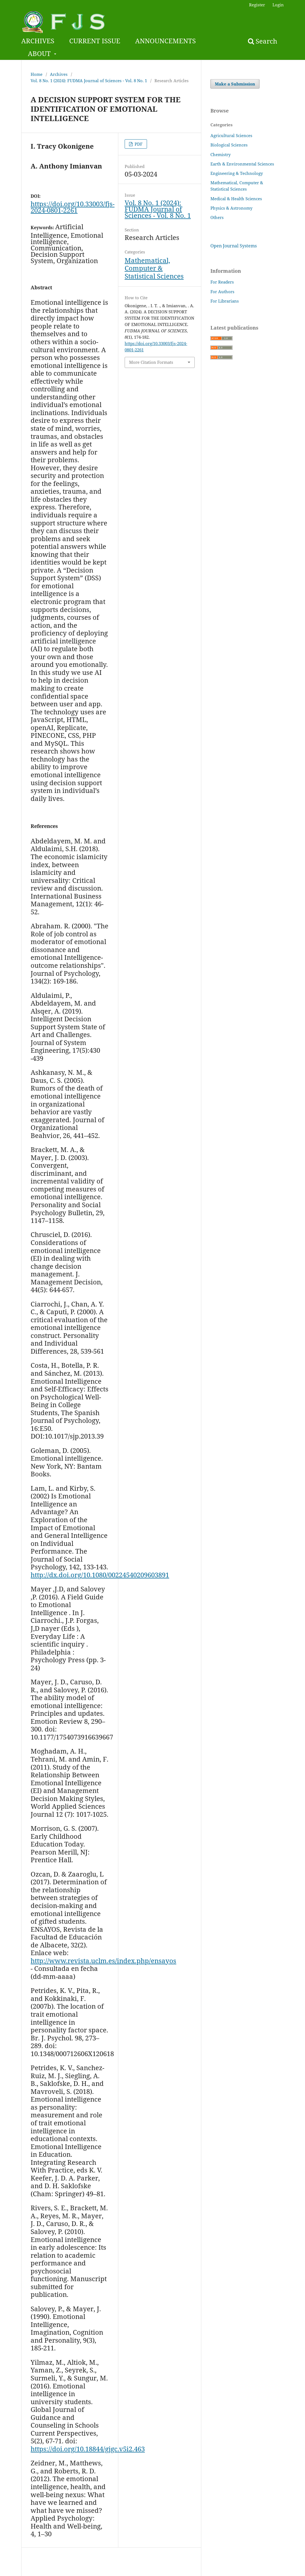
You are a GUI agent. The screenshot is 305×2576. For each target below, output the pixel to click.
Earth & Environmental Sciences (242, 164)
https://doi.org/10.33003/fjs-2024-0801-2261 (72, 207)
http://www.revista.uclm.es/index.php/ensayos (103, 1960)
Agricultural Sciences (231, 135)
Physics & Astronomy (231, 208)
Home (36, 74)
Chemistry (220, 154)
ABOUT (40, 53)
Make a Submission (235, 84)
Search (262, 41)
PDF (138, 144)
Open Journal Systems (233, 246)
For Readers (222, 282)
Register (257, 4)
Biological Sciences (229, 145)
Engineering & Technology (236, 173)
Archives (59, 74)
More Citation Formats (151, 362)
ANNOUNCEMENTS (165, 40)
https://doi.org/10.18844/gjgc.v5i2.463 (88, 2448)
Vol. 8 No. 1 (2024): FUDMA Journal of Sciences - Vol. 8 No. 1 (89, 80)
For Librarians (224, 301)
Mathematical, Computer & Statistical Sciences (154, 268)
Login (278, 4)
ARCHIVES (37, 40)
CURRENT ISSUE (94, 40)
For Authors (222, 291)
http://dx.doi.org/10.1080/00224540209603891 (100, 1574)
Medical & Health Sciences (236, 198)
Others (217, 217)
